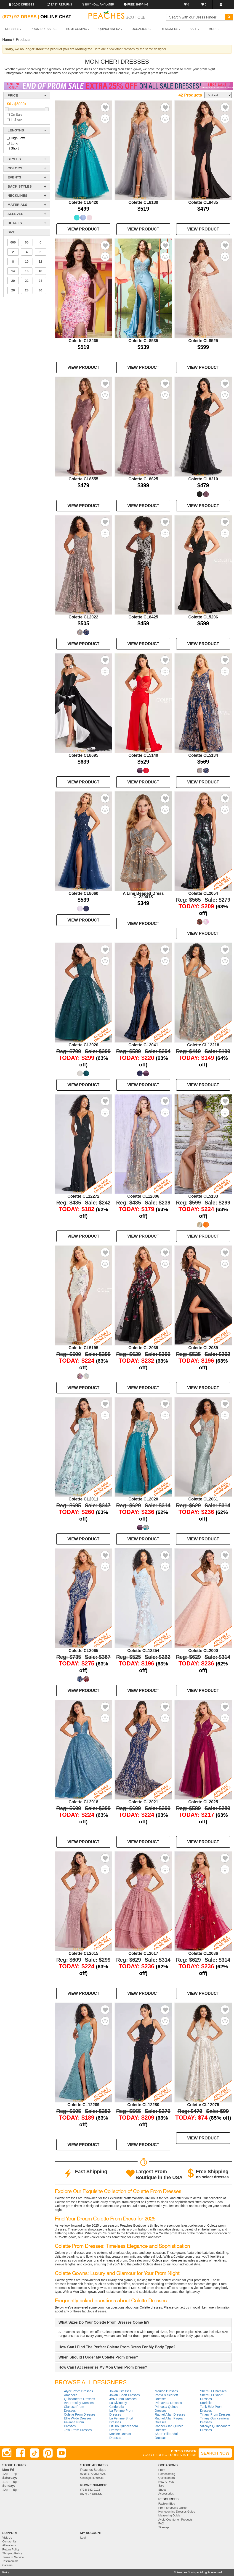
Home (7, 40)
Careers (7, 2565)
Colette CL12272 (83, 1196)
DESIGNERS (171, 29)
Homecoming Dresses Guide (176, 2511)
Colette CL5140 (143, 755)
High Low (18, 138)
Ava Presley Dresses (79, 2403)
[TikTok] (34, 2453)
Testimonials (10, 2561)
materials (17, 205)
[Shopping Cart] (203, 4)
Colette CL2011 (83, 1499)
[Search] (229, 17)
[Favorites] (186, 4)
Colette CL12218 (203, 1045)
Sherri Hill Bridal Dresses (166, 2436)
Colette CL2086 (203, 1953)
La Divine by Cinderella (118, 2404)
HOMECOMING (77, 29)
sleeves (15, 214)
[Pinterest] (48, 2453)
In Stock (16, 119)
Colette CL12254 (143, 1650)
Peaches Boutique (187, 2572)
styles (14, 159)
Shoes (162, 2489)
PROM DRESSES (44, 29)
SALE (194, 29)
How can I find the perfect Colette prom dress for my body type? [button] (117, 2347)
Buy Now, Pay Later (98, 4)
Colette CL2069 (143, 1348)
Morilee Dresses (166, 2391)
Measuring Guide (169, 2515)
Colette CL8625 (143, 479)
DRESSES (13, 29)
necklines (17, 195)
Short (15, 148)
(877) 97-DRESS (91, 2493)
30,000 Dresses (21, 4)
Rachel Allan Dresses (170, 2414)
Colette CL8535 (143, 340)
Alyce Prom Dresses (78, 2391)
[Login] (220, 4)
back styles (20, 186)
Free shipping (136, 4)
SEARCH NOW (215, 2453)
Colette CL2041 (143, 1045)
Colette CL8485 (203, 202)
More (214, 29)
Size (11, 232)
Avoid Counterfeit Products (175, 2519)
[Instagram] (6, 2453)
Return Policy (10, 2549)
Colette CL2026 (83, 1045)
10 (27, 261)
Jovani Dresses (120, 2391)
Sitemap (163, 2527)
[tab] (143, 2322)
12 (40, 261)
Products (23, 40)
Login (83, 2537)
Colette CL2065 (83, 1650)
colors (15, 168)
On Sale (16, 114)
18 (40, 271)
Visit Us (7, 2537)
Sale (161, 2485)
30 (40, 290)
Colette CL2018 (83, 1802)
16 (27, 271)
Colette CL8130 (143, 202)
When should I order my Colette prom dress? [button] (98, 2357)
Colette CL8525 (203, 340)
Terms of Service (13, 2557)
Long (14, 143)
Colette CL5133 (203, 1196)
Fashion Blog (166, 2503)
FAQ (161, 2523)
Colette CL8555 (83, 479)
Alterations (9, 2545)
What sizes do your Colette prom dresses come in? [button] (103, 2322)
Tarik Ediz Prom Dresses (211, 2408)
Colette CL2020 (143, 1499)
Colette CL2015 (83, 1953)
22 (27, 281)
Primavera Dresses (168, 2403)
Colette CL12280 (143, 2104)
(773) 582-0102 (90, 2489)
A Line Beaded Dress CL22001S (143, 895)
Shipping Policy (12, 2553)
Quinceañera (166, 2477)
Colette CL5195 (83, 1348)
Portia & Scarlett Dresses (166, 2397)
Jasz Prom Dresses (78, 2430)
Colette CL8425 (143, 617)
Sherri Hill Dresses (213, 2391)
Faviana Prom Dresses (74, 2424)
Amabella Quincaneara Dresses (79, 2397)
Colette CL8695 (83, 755)
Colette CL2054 (203, 893)
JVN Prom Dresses (123, 2399)
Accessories (166, 2493)
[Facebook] (20, 2453)
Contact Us (9, 2541)
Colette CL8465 (83, 340)
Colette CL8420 (83, 202)
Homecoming (166, 2474)
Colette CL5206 (203, 617)
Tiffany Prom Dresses (215, 2414)
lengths (16, 130)
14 (13, 271)
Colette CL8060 (83, 893)
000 (13, 242)
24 (40, 281)
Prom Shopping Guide (172, 2507)
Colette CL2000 (203, 1650)
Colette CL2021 (143, 1802)
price (13, 95)
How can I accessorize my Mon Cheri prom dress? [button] (102, 2367)
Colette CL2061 (203, 1499)
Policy (6, 2572)
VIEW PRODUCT (83, 229)
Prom (161, 2469)
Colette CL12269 (83, 2104)
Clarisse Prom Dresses (74, 2408)
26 (13, 290)
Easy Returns (59, 4)
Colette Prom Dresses (79, 2414)
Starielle (206, 2403)
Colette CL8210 (203, 479)
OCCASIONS (142, 29)
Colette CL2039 (203, 1348)
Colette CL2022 (83, 617)
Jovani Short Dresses (124, 2395)
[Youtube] (61, 2453)
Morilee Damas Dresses (120, 2436)
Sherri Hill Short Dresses (211, 2397)
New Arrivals (166, 2481)
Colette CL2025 (203, 1802)
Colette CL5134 (203, 755)
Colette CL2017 (143, 1953)
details (15, 223)
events (14, 177)
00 (27, 242)
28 (27, 290)
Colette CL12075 (203, 2104)
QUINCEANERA (110, 29)
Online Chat (55, 16)
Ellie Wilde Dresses (78, 2418)
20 (13, 281)
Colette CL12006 (143, 1196)
